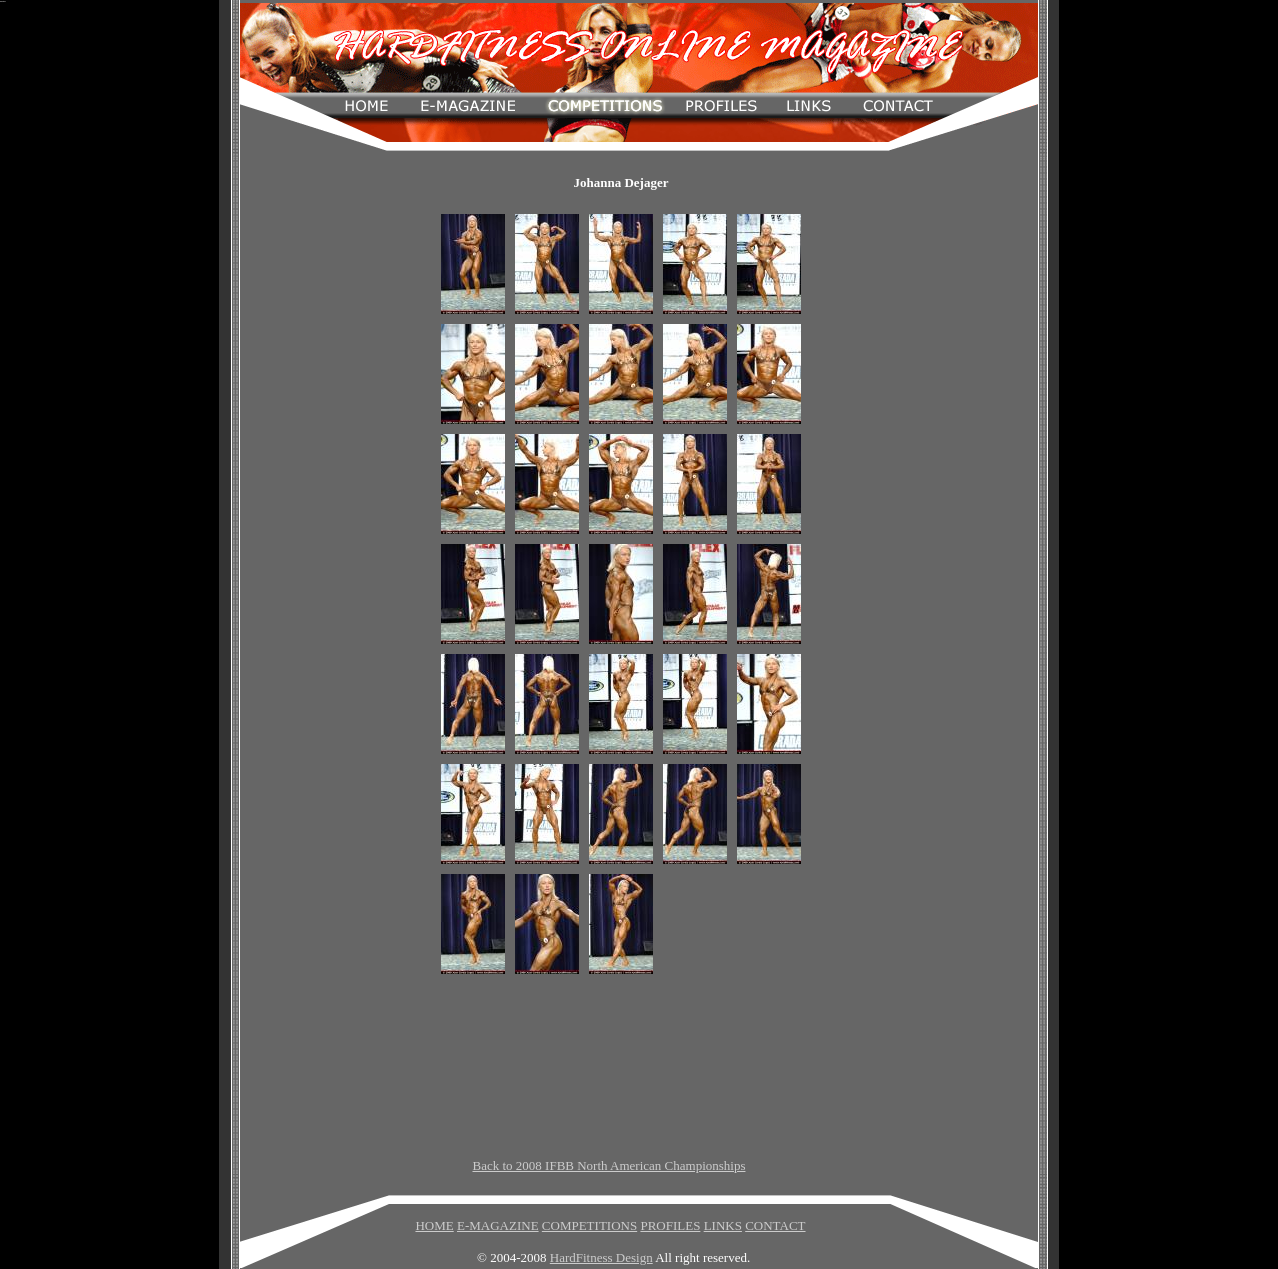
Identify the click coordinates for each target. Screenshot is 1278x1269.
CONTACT (775, 1225)
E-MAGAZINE (498, 1225)
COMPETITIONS (589, 1225)
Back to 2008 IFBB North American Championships (609, 1165)
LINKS (723, 1225)
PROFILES (670, 1225)
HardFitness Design (601, 1257)
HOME (434, 1225)
